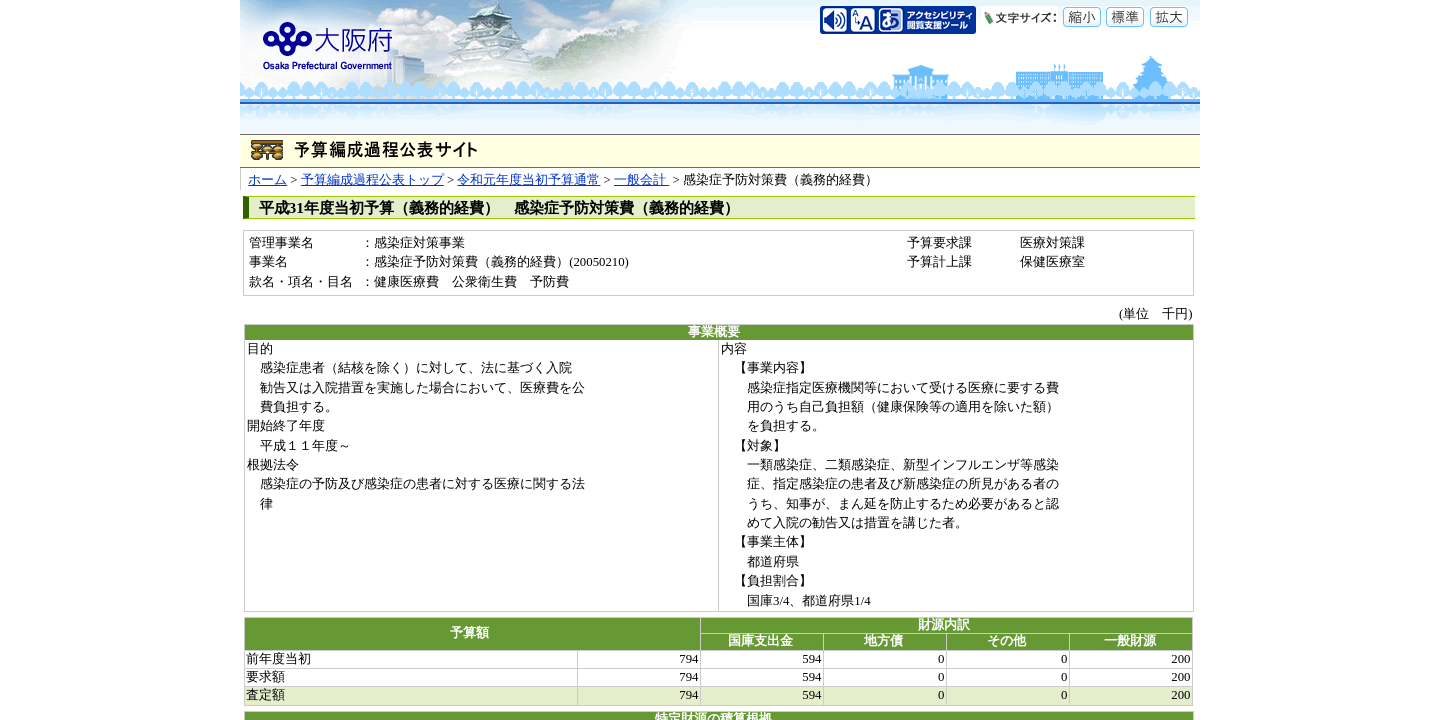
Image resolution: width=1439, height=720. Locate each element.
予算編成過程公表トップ (372, 180)
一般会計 (641, 180)
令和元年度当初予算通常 (528, 180)
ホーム (267, 180)
